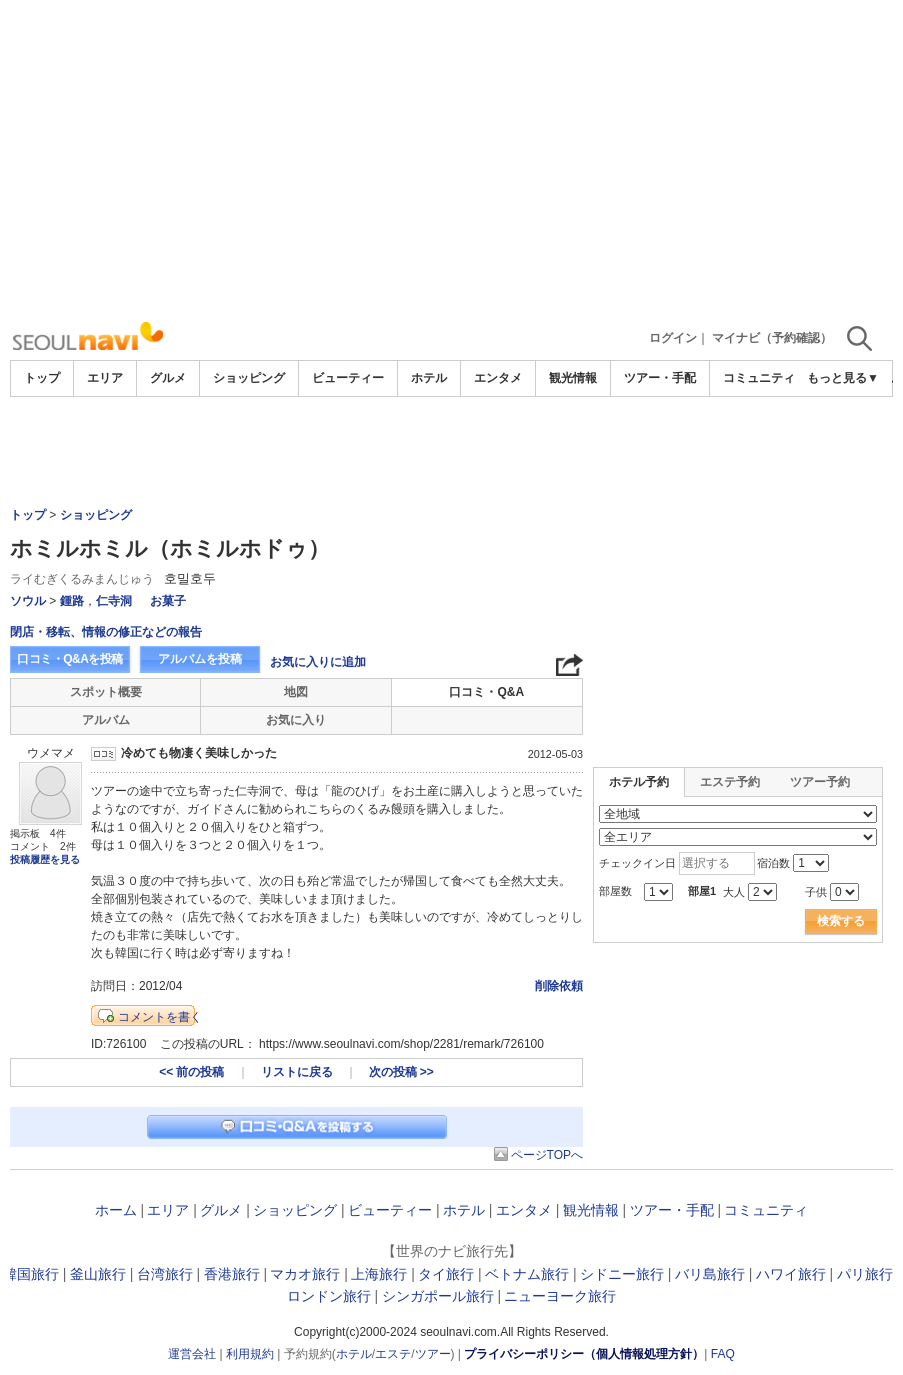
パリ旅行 (865, 1274)
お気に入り (296, 720)
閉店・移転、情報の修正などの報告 (106, 632)
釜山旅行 (98, 1274)
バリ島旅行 (710, 1274)
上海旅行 (379, 1274)
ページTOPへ (547, 1155)
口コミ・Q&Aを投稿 (70, 659)
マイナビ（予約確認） (772, 338)
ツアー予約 (820, 782)
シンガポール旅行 (438, 1296)
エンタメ (498, 378)
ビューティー (348, 378)
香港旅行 (232, 1274)
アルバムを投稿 (200, 659)
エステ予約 (730, 782)
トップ (42, 378)
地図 (296, 692)
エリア (105, 378)
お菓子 (168, 601)
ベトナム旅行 (527, 1274)
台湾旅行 (165, 1274)
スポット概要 (106, 692)
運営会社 (192, 1354)
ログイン (673, 338)
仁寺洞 (114, 601)
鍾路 (72, 601)
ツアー (433, 1354)
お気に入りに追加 (318, 662)
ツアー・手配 (660, 378)
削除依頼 (559, 986)
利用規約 (250, 1354)
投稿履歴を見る (45, 859)
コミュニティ (759, 378)
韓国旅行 (31, 1274)
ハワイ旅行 (791, 1274)
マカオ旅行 (305, 1274)
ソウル (28, 601)
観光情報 (573, 378)
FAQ (723, 1354)
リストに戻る (297, 1072)
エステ (393, 1354)
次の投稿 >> (401, 1072)
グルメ (168, 378)
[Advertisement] (451, 160)
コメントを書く (160, 1017)
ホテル (429, 378)
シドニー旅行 (622, 1274)
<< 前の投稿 (191, 1072)
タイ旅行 (446, 1274)
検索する (841, 921)
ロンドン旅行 (329, 1296)
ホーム (116, 1210)
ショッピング (249, 378)
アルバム (106, 720)
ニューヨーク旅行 (560, 1296)
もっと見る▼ (843, 378)
